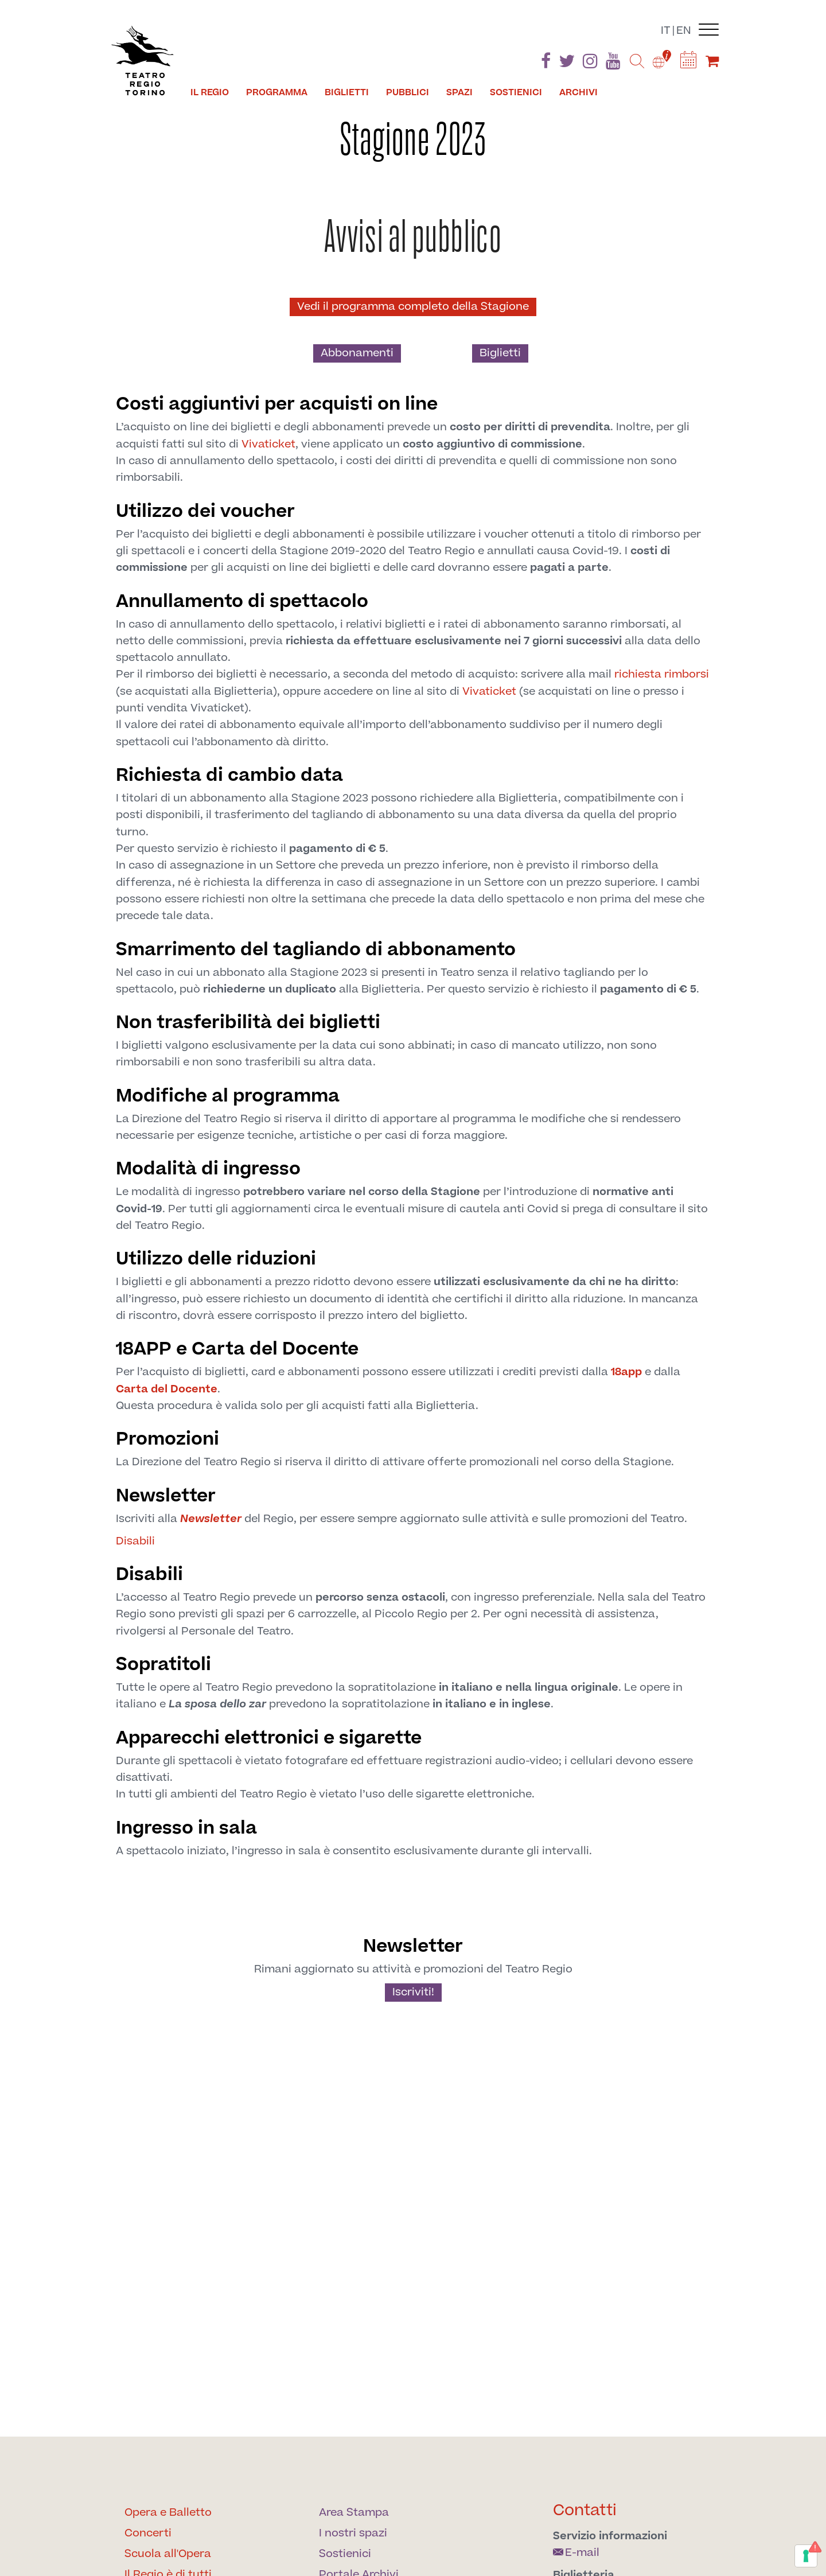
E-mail (576, 2553)
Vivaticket (268, 444)
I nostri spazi (353, 2533)
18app (626, 1372)
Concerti (148, 2533)
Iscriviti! (413, 1992)
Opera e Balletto (168, 2512)
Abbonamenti (357, 353)
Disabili (135, 1541)
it (666, 30)
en (683, 30)
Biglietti (500, 353)
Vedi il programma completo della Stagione (413, 306)
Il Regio (209, 92)
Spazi (459, 92)
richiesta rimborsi (661, 674)
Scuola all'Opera (167, 2554)
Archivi (578, 92)
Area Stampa (354, 2512)
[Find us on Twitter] (567, 63)
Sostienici (516, 92)
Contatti (585, 2510)
